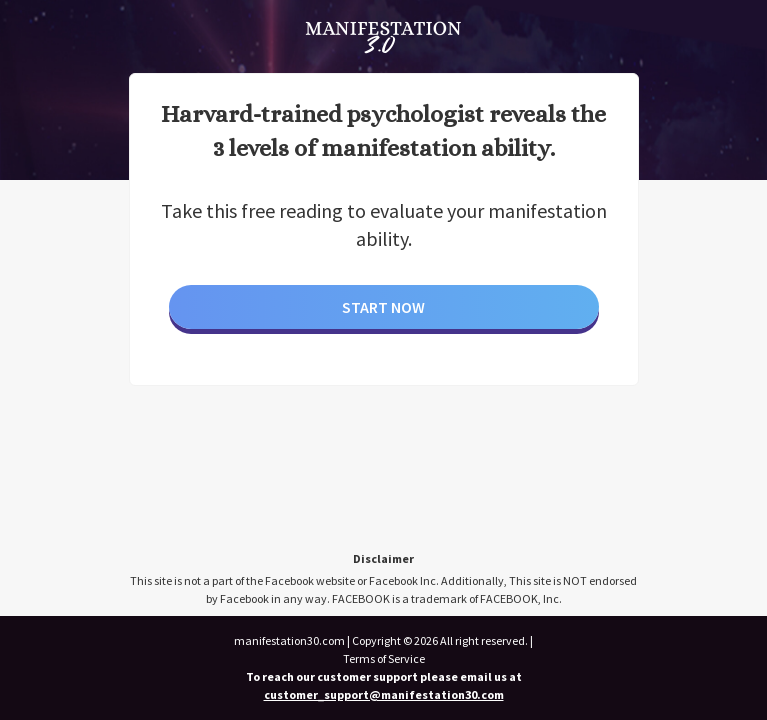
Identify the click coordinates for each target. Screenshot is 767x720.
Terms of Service (384, 658)
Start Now (383, 307)
